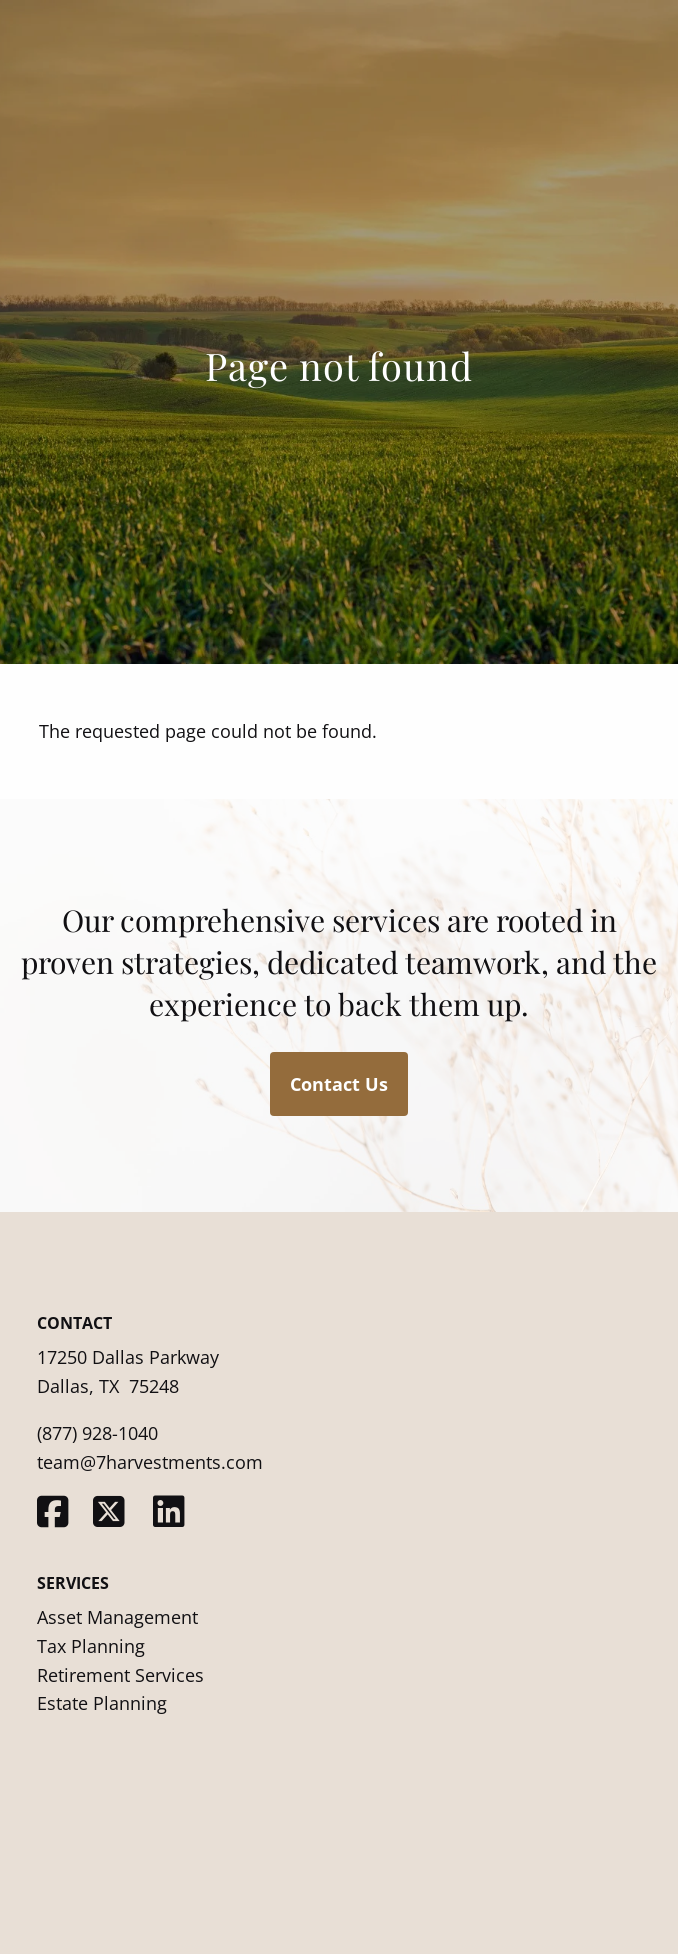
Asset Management (117, 1617)
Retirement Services (120, 1675)
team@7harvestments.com (150, 1462)
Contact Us (339, 1084)
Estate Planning (102, 1703)
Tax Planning (91, 1646)
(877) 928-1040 (97, 1433)
